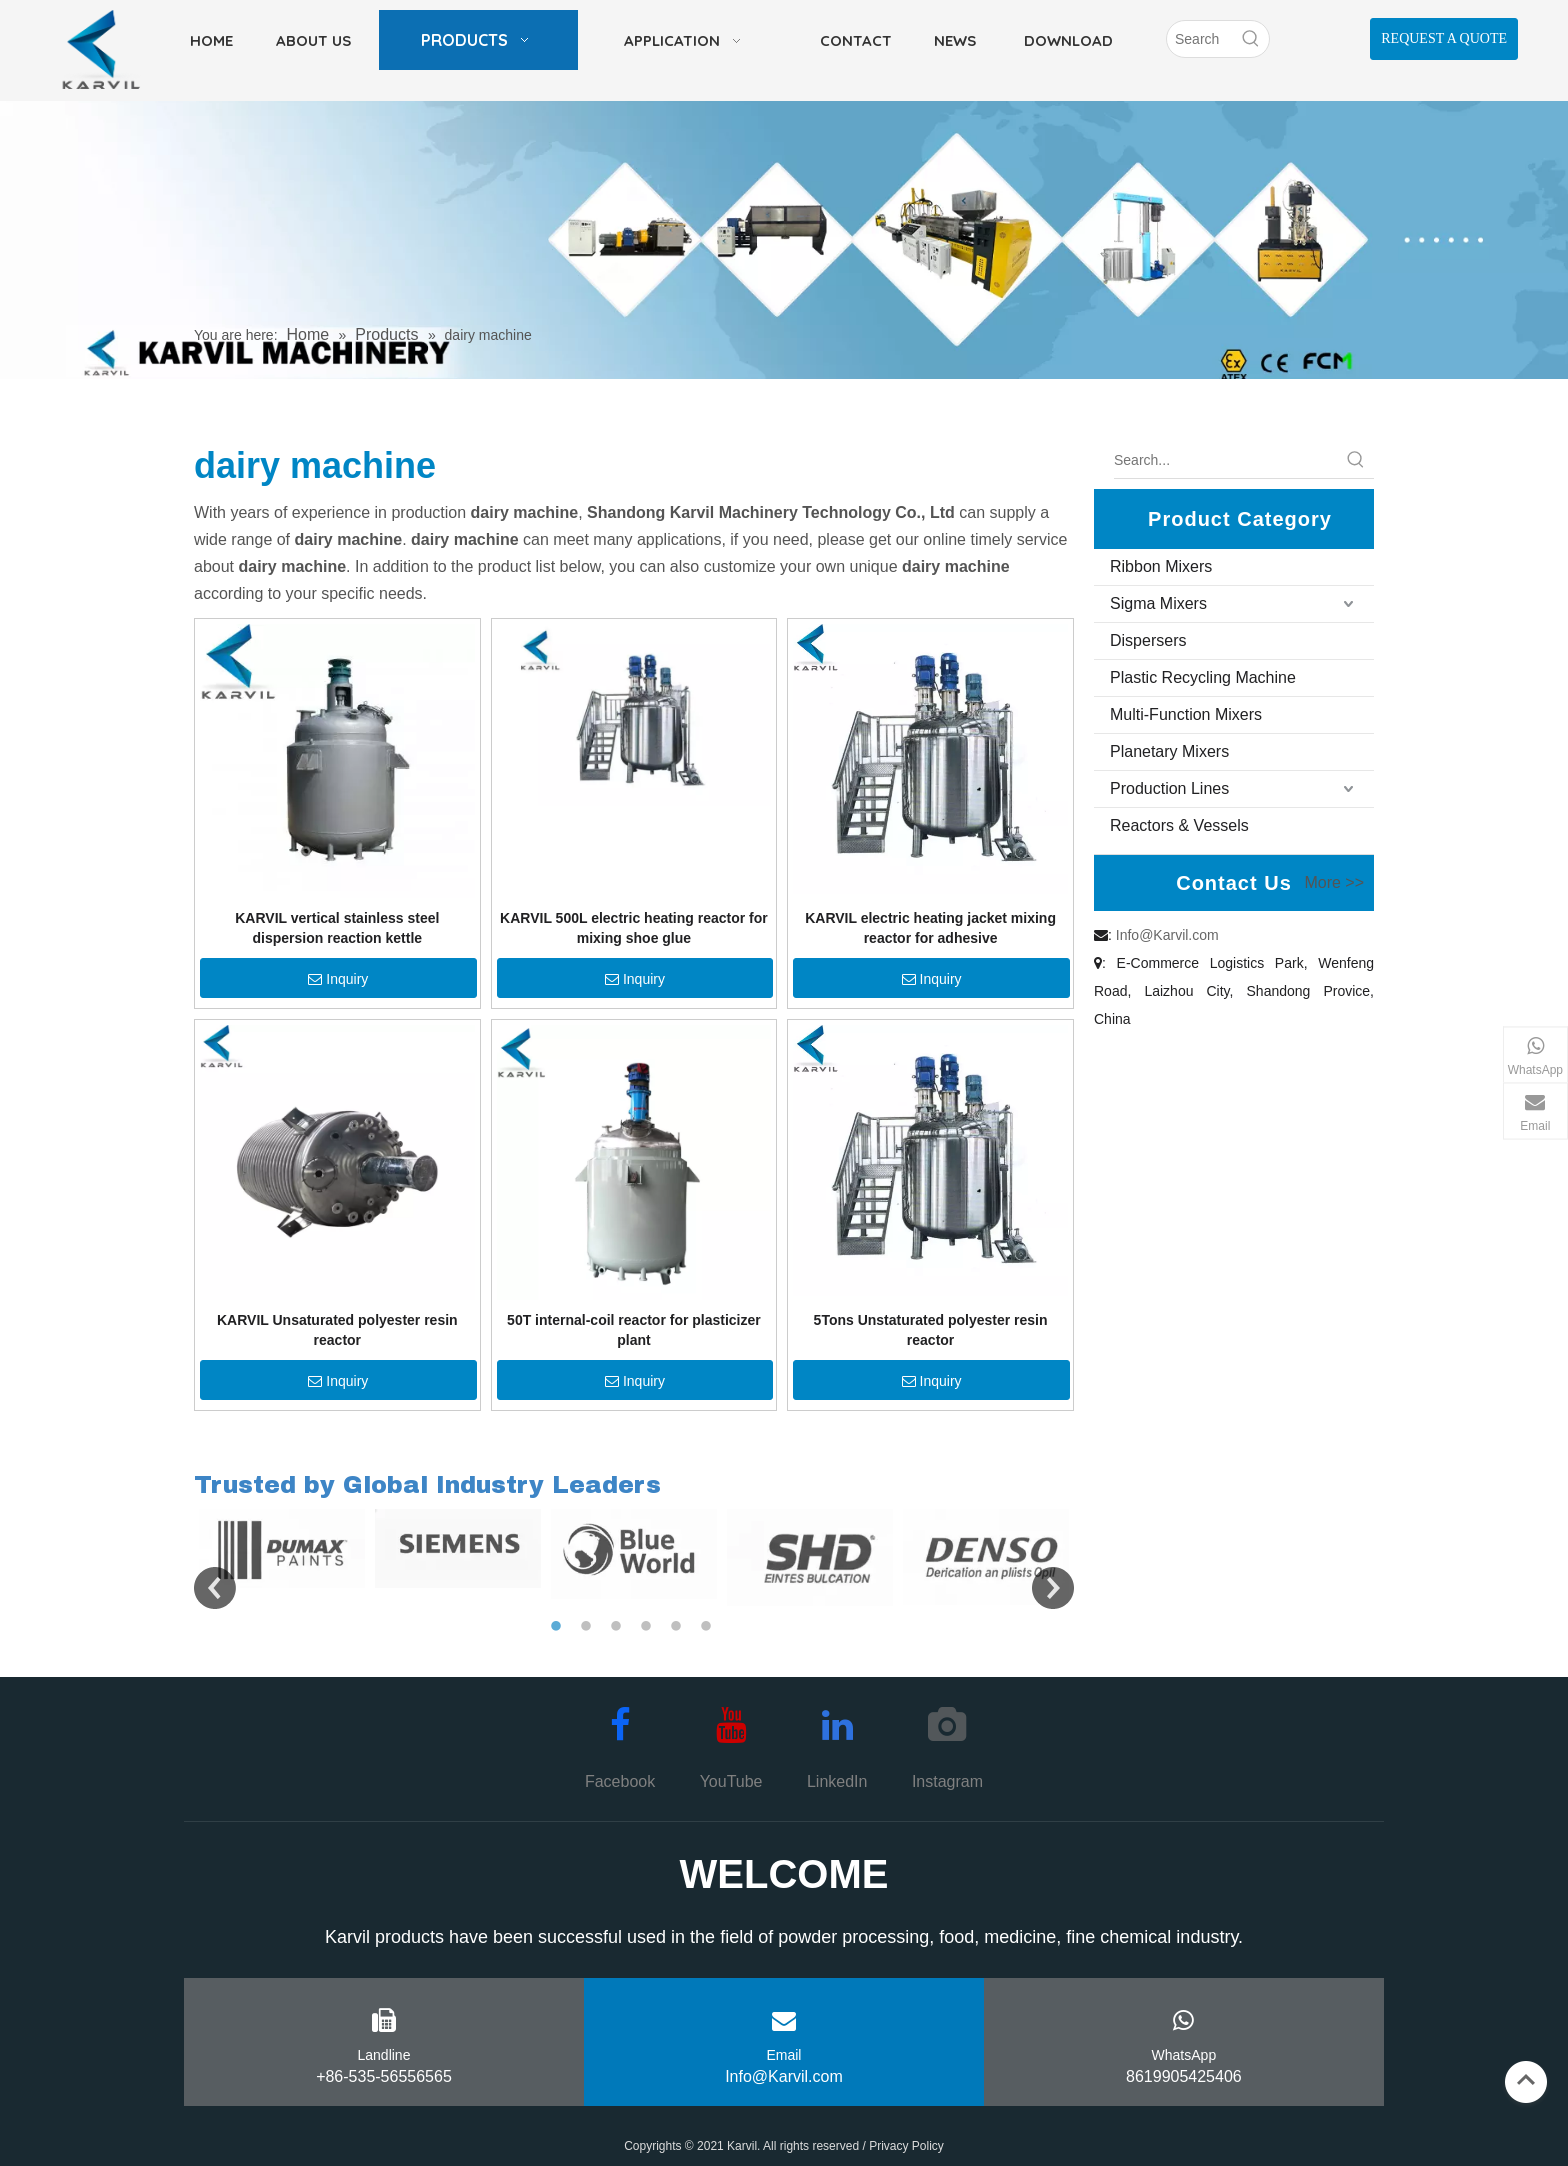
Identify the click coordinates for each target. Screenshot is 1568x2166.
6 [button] (709, 1627)
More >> (1334, 883)
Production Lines (1169, 788)
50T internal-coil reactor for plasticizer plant (634, 1330)
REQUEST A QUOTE (1444, 38)
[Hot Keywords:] (1251, 39)
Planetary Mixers (1169, 751)
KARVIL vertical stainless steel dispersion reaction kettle (337, 928)
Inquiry (338, 979)
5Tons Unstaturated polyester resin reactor (931, 1330)
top (1526, 2080)
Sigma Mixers (1158, 603)
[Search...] (1226, 460)
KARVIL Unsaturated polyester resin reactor (337, 1330)
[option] (282, 1548)
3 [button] (619, 1627)
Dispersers (1148, 640)
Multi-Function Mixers (1186, 714)
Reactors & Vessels (1179, 825)
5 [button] (679, 1627)
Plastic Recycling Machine (1203, 677)
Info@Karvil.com (1167, 935)
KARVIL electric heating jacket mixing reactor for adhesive (930, 928)
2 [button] (589, 1627)
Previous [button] (215, 1588)
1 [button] (559, 1627)
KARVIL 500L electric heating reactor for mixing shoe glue (634, 928)
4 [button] (649, 1627)
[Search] (1200, 39)
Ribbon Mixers (1161, 566)
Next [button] (1053, 1588)
